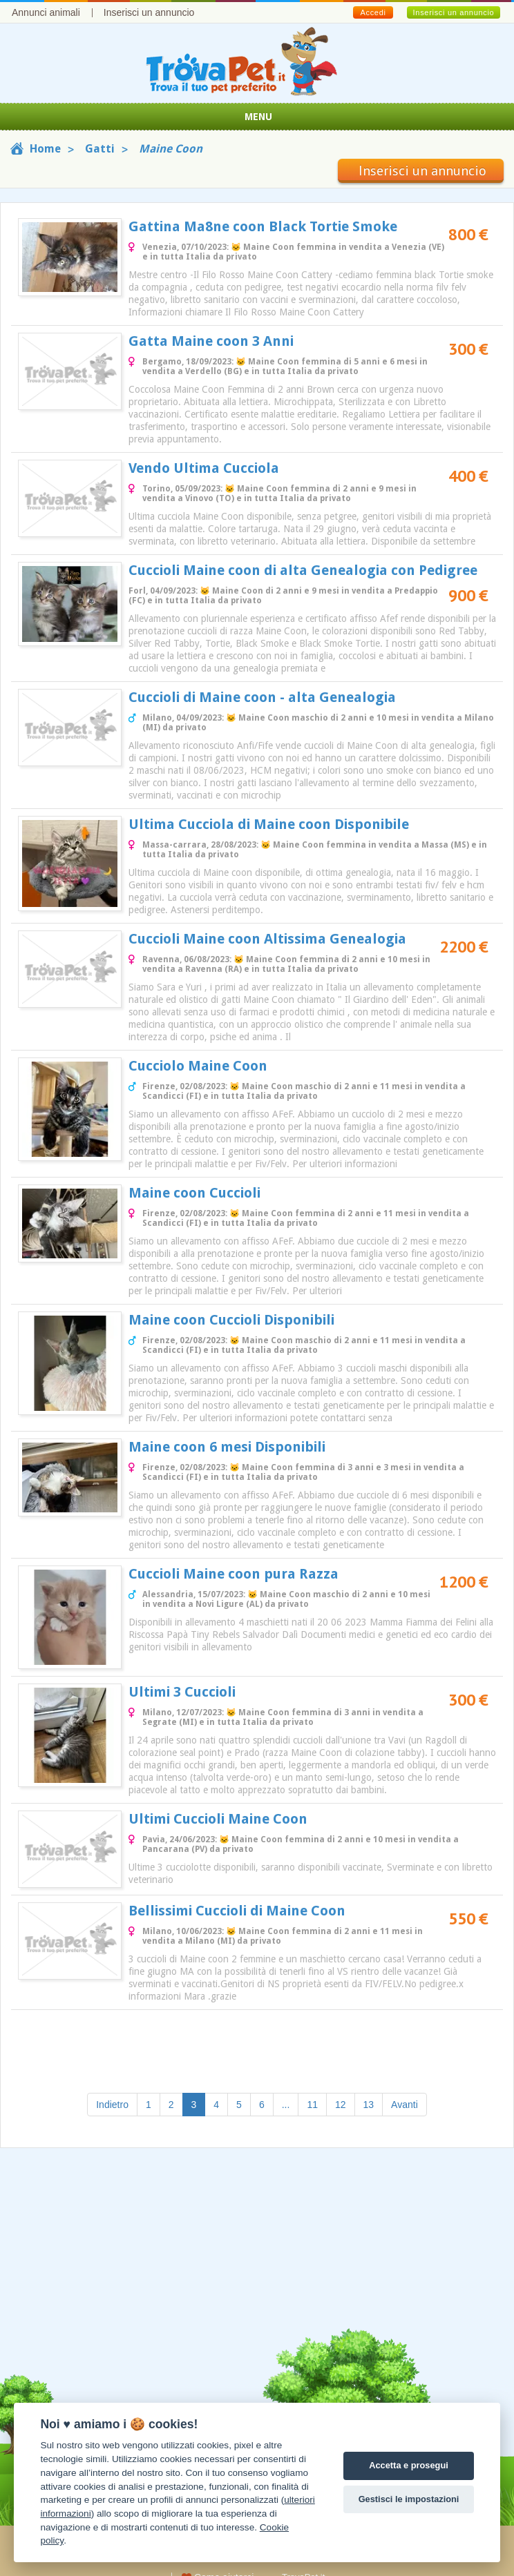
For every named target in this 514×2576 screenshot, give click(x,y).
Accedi (373, 12)
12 (340, 2104)
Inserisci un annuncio (149, 12)
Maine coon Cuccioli (194, 1192)
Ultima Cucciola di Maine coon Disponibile (268, 824)
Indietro (112, 2104)
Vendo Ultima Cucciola (203, 468)
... (286, 2104)
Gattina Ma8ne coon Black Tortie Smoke (262, 226)
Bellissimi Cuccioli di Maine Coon (236, 1910)
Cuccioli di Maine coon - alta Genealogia (262, 697)
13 (368, 2104)
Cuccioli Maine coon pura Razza (233, 1573)
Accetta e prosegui (408, 2465)
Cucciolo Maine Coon (197, 1065)
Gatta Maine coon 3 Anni (211, 341)
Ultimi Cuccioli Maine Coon (217, 1819)
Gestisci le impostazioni (409, 2499)
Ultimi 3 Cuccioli (182, 1692)
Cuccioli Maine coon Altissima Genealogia (267, 938)
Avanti (404, 2104)
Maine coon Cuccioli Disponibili (231, 1319)
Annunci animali (46, 12)
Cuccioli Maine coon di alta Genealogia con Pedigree (302, 570)
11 (312, 2104)
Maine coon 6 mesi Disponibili (226, 1446)
